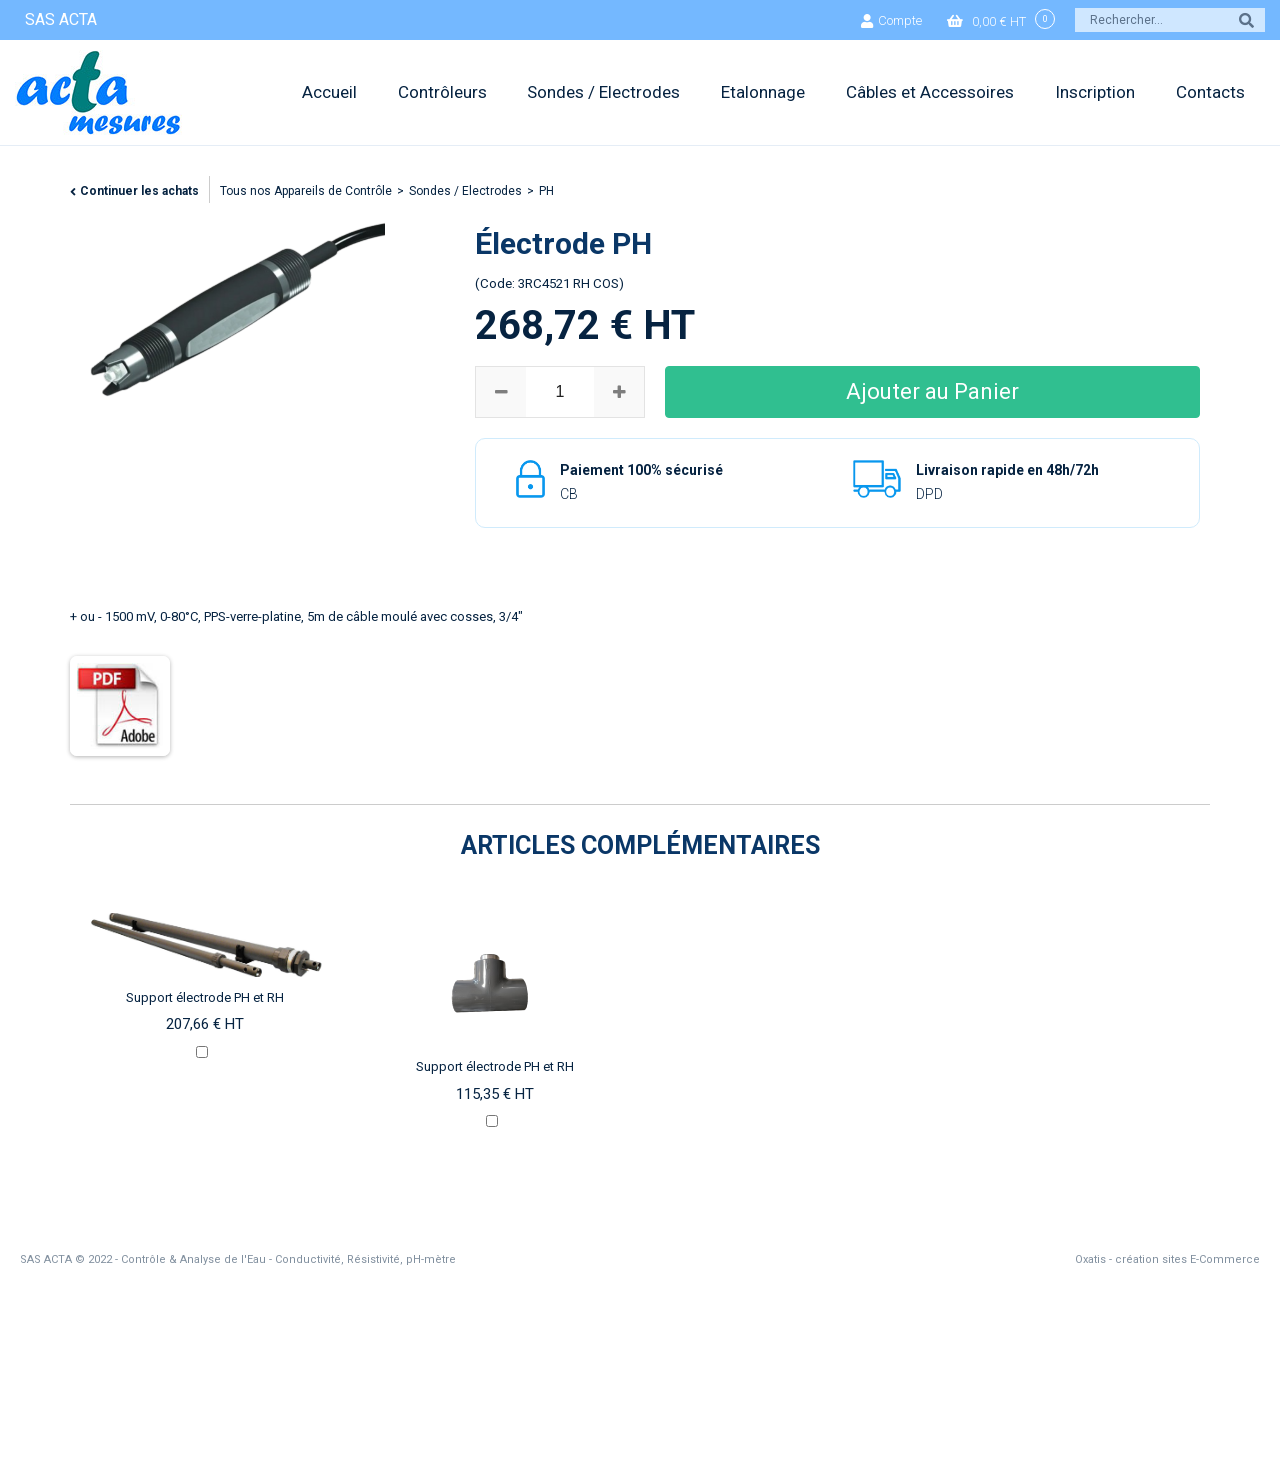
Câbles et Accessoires (930, 92)
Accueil (329, 92)
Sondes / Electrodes (603, 92)
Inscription (1095, 92)
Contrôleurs (442, 92)
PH (546, 191)
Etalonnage (763, 92)
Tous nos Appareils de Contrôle (306, 191)
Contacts (1210, 92)
